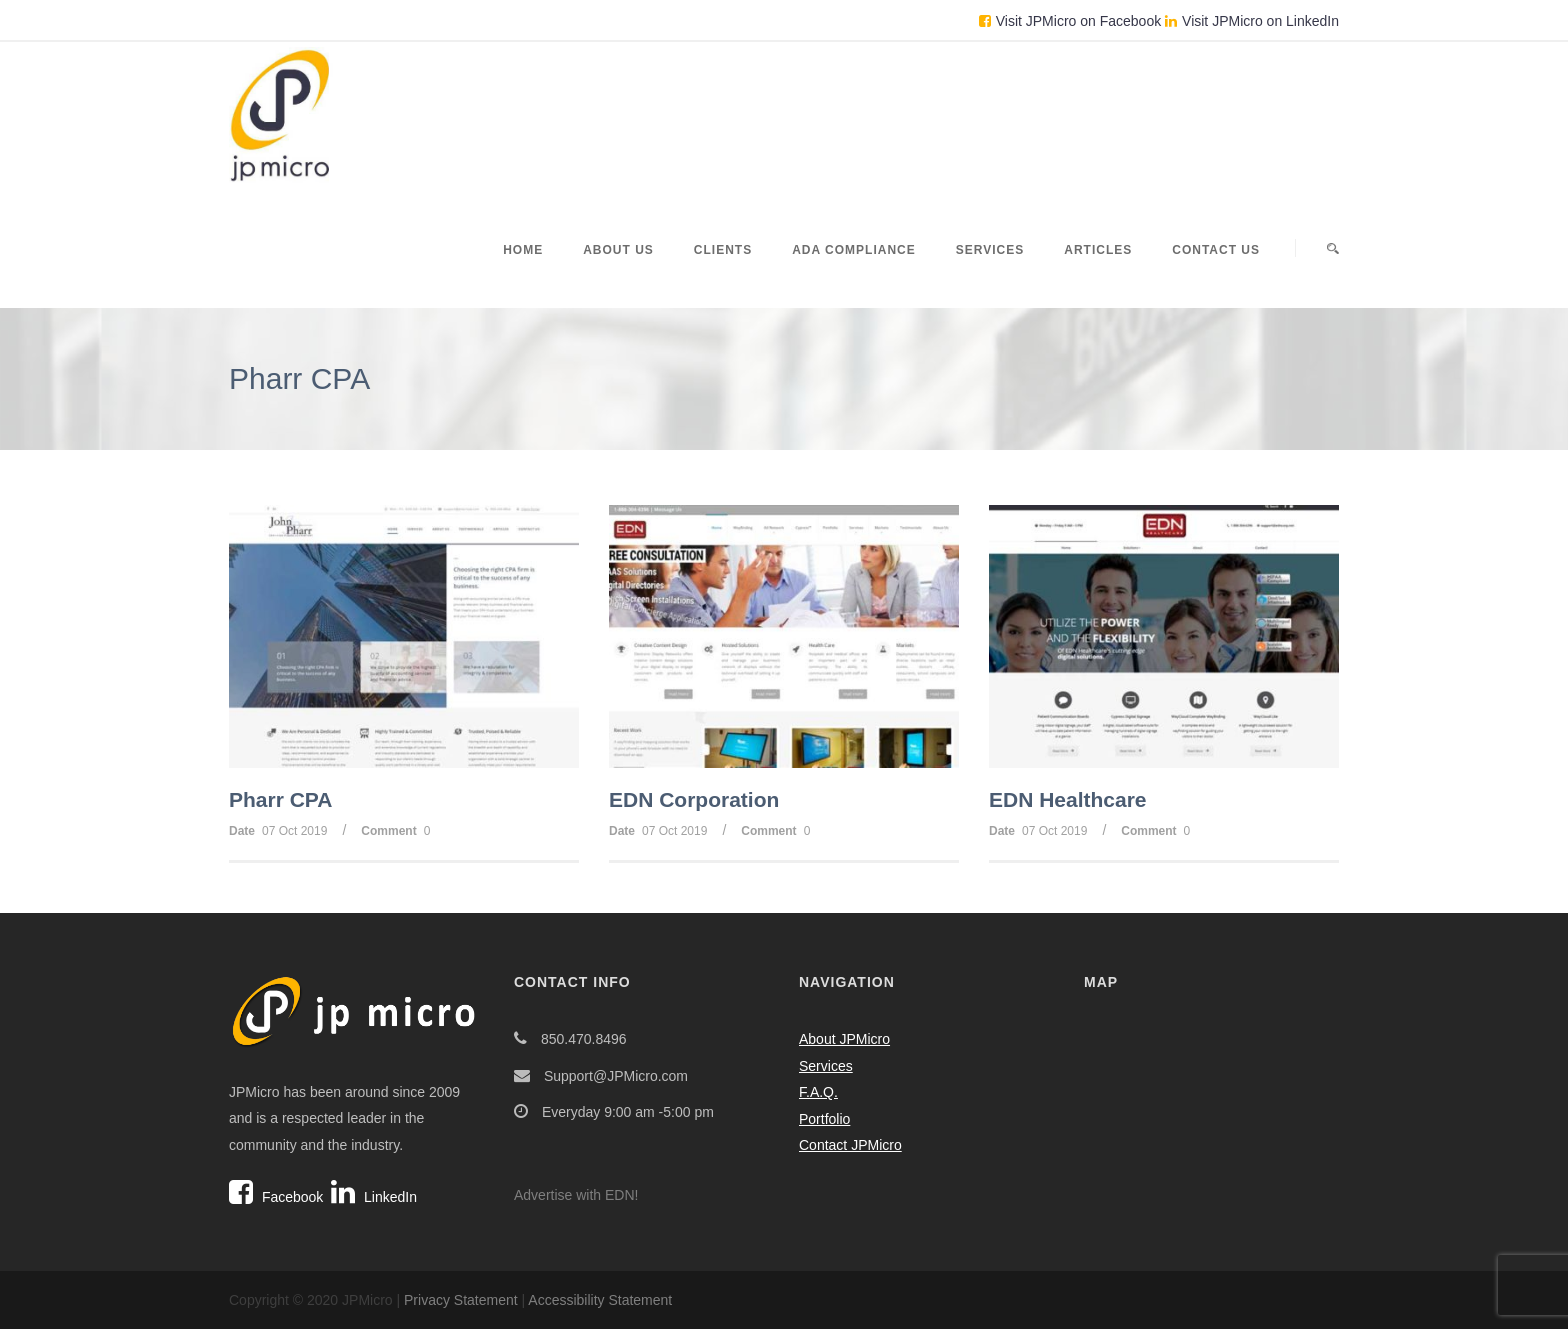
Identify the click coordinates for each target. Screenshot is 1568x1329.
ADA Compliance (854, 250)
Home (523, 250)
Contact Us (1216, 250)
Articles (1098, 250)
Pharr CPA (280, 799)
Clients (723, 250)
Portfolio (824, 1119)
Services (990, 250)
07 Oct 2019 (294, 831)
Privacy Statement (461, 1300)
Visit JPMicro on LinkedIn (1252, 21)
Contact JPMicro (850, 1145)
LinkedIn (374, 1197)
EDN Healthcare (1068, 799)
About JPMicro (844, 1039)
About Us (618, 250)
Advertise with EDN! (576, 1195)
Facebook (276, 1197)
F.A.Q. (818, 1092)
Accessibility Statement (600, 1300)
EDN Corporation (694, 799)
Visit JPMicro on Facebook (1070, 21)
